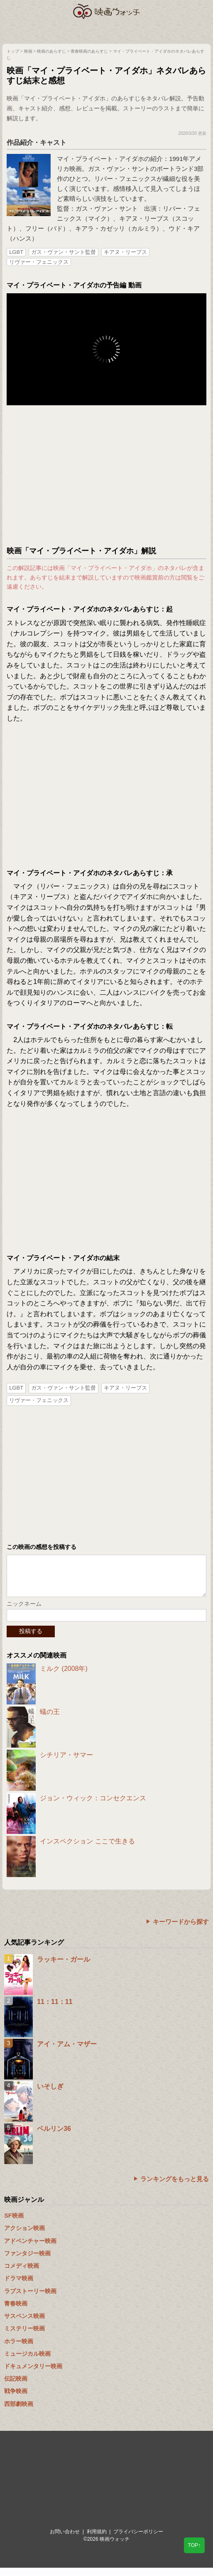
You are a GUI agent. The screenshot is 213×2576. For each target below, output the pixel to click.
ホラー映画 (18, 2349)
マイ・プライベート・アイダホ (100, 158)
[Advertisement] (106, 476)
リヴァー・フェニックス (39, 262)
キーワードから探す (181, 1929)
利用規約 (97, 2540)
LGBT (16, 252)
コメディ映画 (21, 2274)
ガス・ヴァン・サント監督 (63, 252)
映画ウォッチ (106, 11)
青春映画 (15, 2311)
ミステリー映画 (24, 2336)
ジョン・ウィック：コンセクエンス (93, 1806)
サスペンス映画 (24, 2324)
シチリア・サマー (66, 1763)
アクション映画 (24, 2236)
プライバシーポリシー (138, 2540)
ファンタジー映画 (27, 2261)
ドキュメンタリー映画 (33, 2374)
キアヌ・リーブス (125, 252)
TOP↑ (194, 2545)
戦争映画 (15, 2399)
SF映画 (13, 2224)
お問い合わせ (65, 2540)
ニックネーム (24, 1612)
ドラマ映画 (18, 2286)
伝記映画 (15, 2387)
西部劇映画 (18, 2412)
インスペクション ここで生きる (87, 1849)
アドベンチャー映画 (30, 2249)
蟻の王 (50, 1720)
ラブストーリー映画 (30, 2299)
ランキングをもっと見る (174, 2187)
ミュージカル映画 (27, 2362)
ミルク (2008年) (64, 1676)
